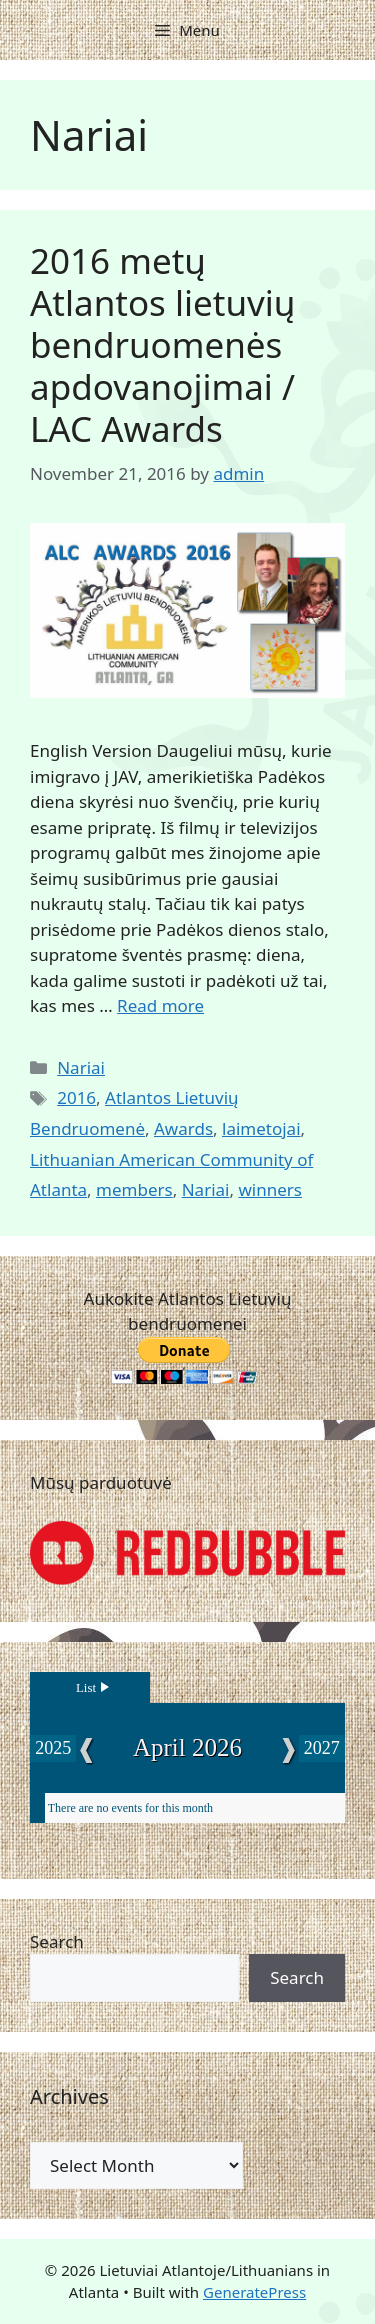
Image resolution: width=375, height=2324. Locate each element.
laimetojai (261, 1128)
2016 (76, 1097)
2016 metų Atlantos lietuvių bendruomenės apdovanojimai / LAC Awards (162, 344)
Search (57, 1941)
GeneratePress (254, 2292)
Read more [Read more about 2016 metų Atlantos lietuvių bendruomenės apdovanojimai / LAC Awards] (160, 1005)
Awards (183, 1128)
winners (270, 1189)
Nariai (81, 1067)
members (134, 1189)
